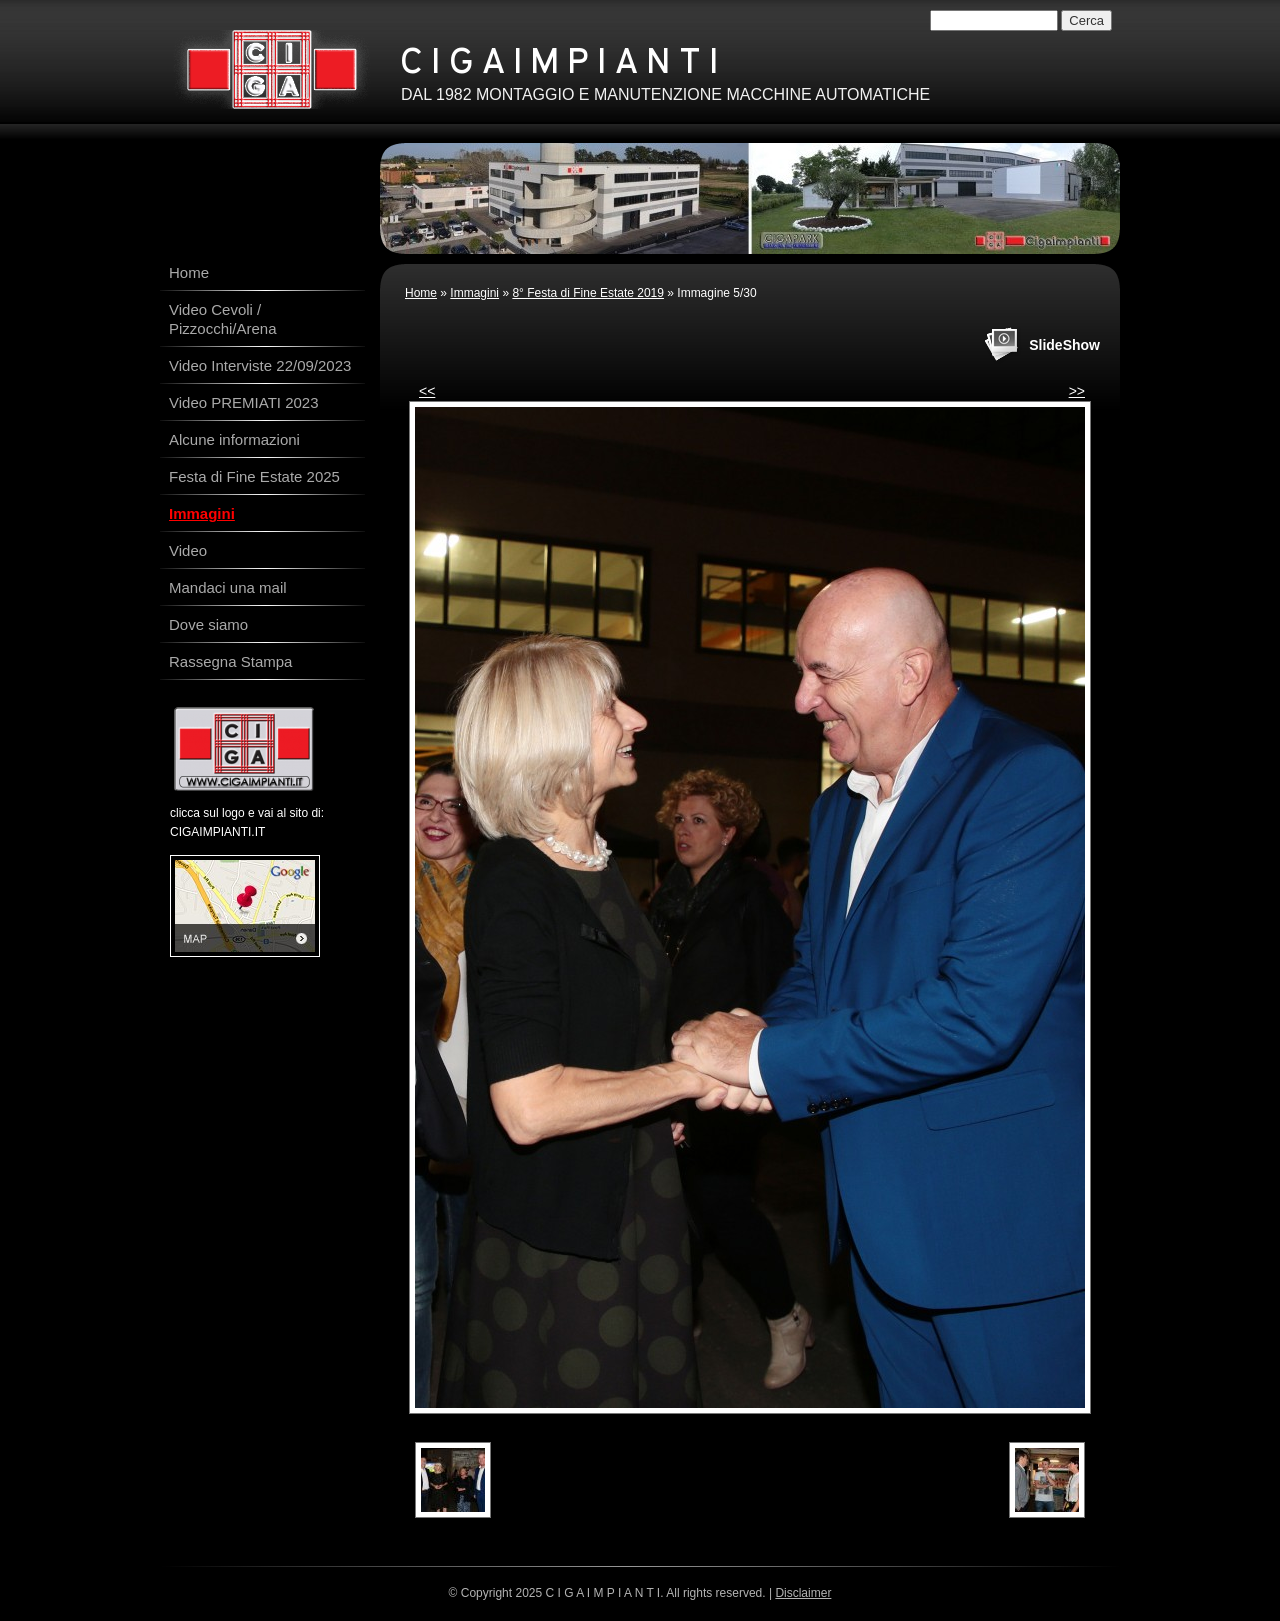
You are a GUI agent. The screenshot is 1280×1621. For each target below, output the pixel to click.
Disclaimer (803, 1593)
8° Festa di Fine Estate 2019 (588, 293)
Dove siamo (208, 624)
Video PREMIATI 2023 (244, 402)
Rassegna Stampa (230, 661)
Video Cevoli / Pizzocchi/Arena (223, 319)
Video (188, 550)
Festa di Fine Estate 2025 (254, 476)
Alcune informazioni (234, 439)
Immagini (474, 293)
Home (421, 293)
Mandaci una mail (228, 587)
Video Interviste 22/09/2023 (260, 365)
